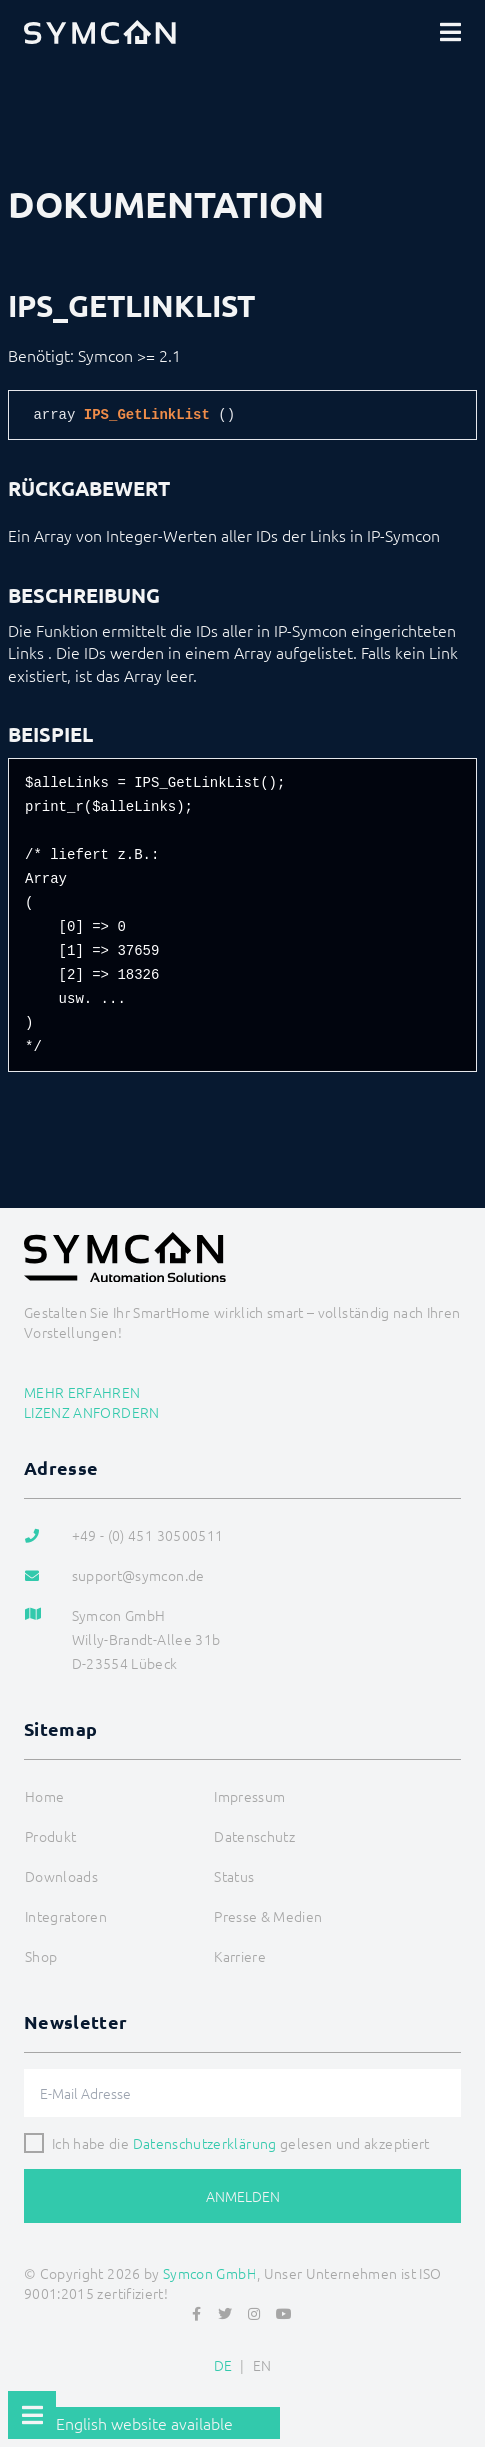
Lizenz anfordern (92, 1412)
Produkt (50, 1836)
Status (234, 1876)
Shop (41, 1956)
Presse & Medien (268, 1916)
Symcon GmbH (210, 2273)
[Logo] (100, 32)
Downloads (61, 1876)
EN (262, 2365)
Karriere (240, 1956)
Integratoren (66, 1916)
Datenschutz (254, 1836)
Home (44, 1796)
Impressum (249, 1796)
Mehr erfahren (82, 1392)
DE (223, 2365)
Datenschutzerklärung (205, 2143)
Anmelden (243, 2196)
